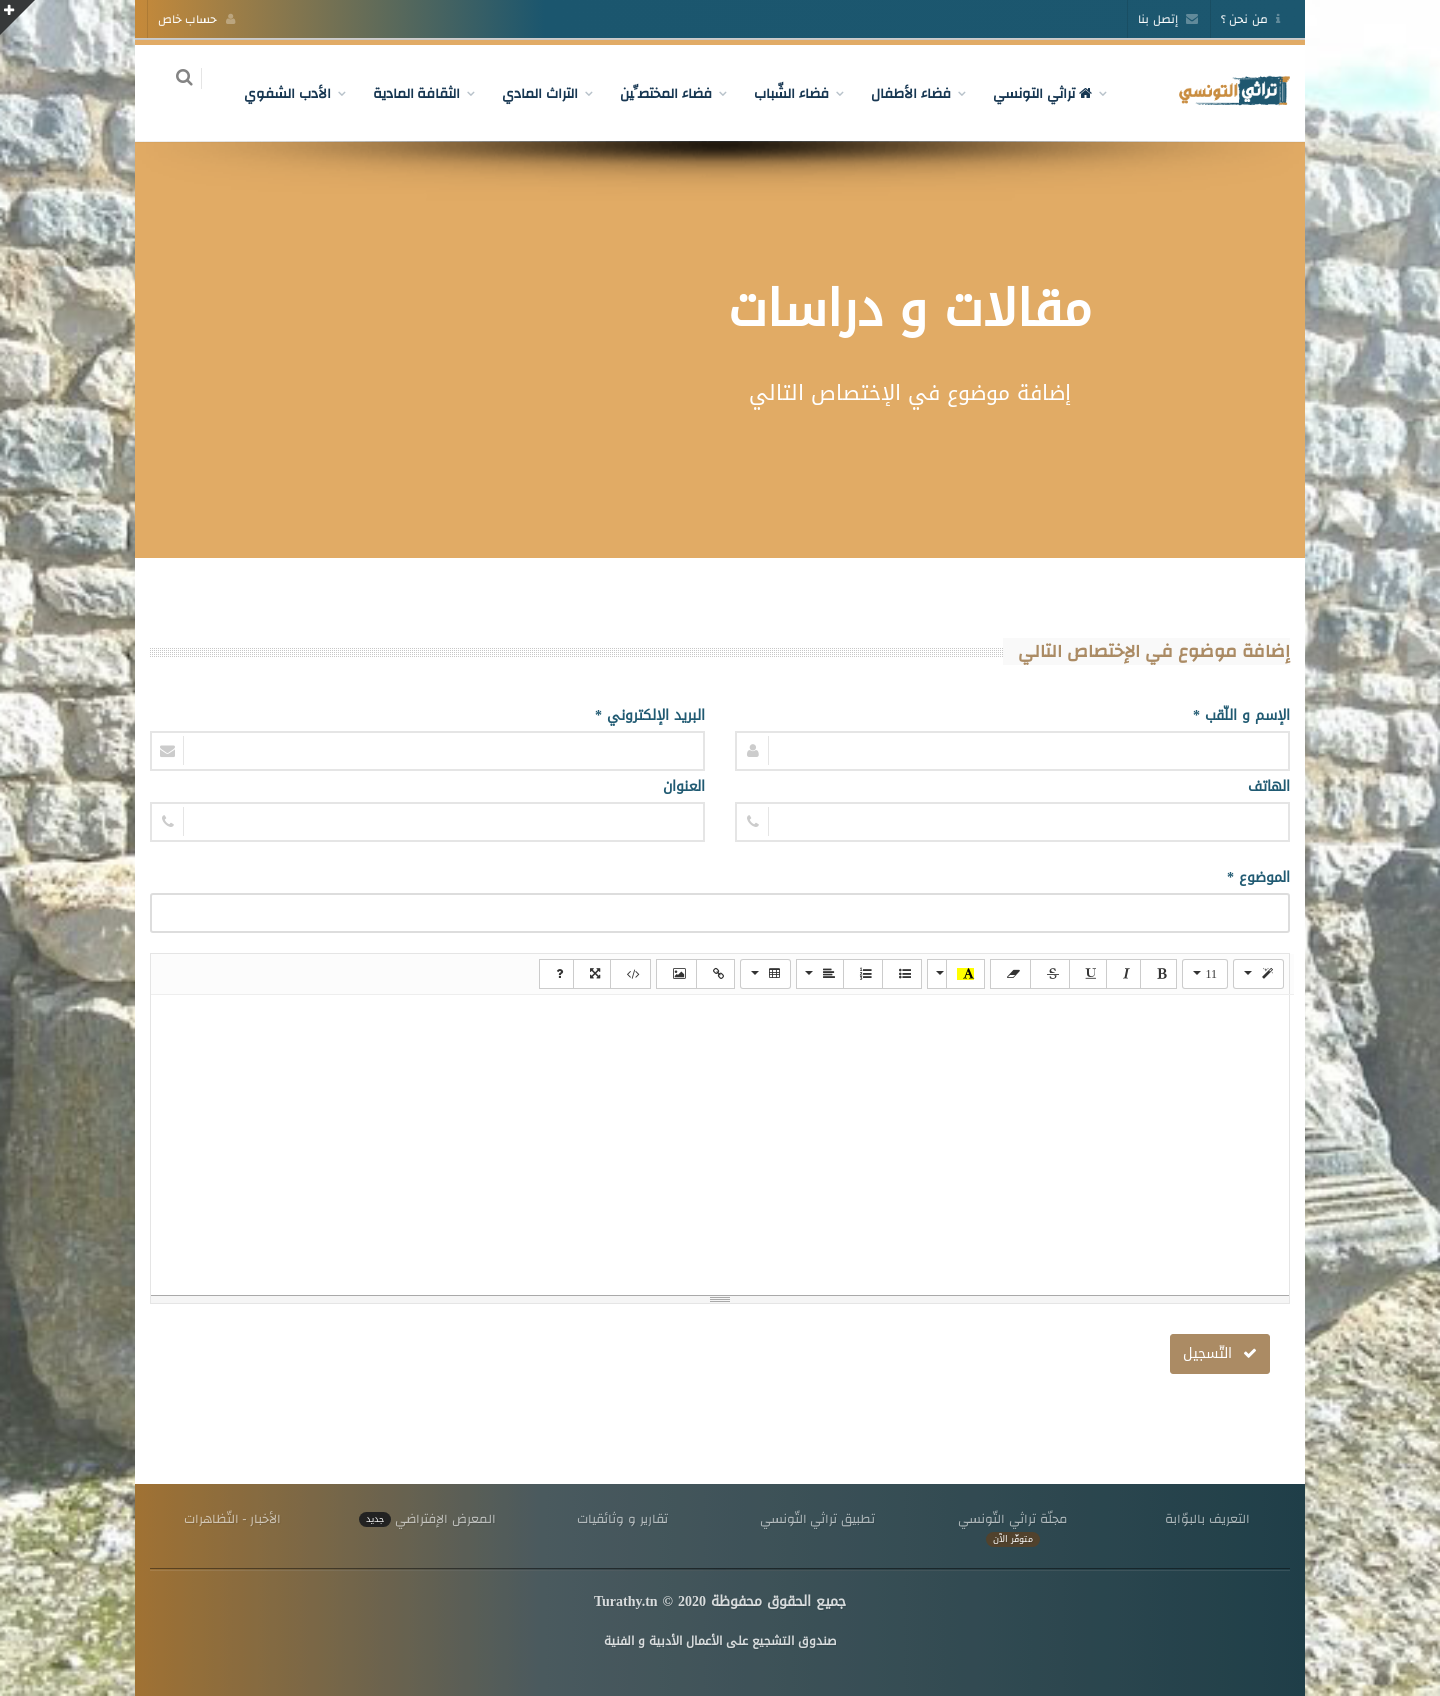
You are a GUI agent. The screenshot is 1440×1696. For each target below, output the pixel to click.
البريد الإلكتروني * (650, 715)
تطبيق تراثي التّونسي (817, 1518)
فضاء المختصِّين (655, 93)
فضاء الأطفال (899, 93)
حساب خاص (196, 19)
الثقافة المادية (405, 93)
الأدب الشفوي (275, 93)
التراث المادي (529, 93)
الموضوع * (1258, 877)
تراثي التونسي (1030, 93)
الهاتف (1269, 786)
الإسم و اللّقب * (1241, 715)
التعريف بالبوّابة (1207, 1518)
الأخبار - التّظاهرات (233, 1518)
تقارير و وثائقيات (622, 1518)
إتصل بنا (1168, 19)
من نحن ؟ (1250, 19)
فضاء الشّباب (780, 93)
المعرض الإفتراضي (427, 1518)
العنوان (684, 786)
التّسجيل (1220, 1353)
